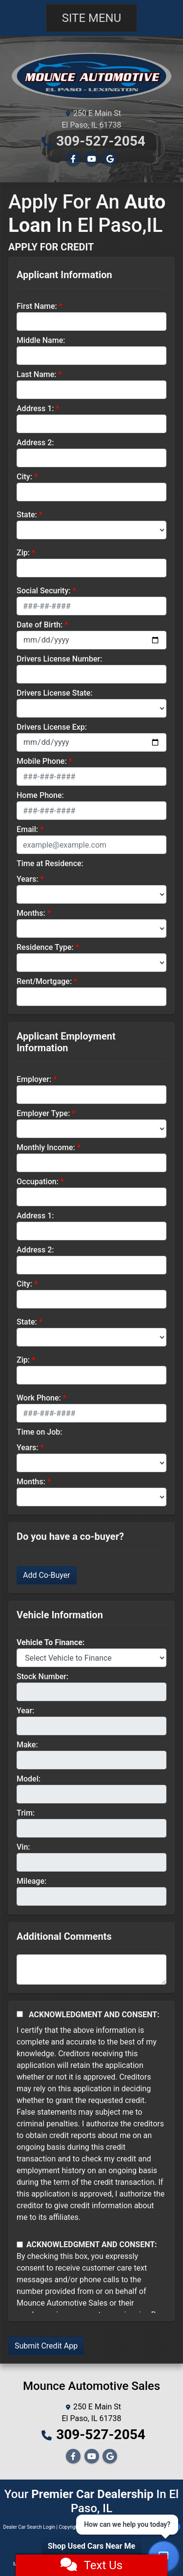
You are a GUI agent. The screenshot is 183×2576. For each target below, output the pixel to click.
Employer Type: (43, 1113)
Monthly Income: (46, 1147)
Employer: (34, 1079)
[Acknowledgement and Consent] (20, 2014)
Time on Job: (39, 1432)
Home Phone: (40, 795)
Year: (25, 1710)
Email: (27, 829)
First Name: (37, 306)
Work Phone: (39, 1397)
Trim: (26, 1813)
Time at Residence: (50, 863)
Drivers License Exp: (52, 727)
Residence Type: (45, 947)
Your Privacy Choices (148, 2527)
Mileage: (31, 1881)
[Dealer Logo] (91, 75)
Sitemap (104, 2527)
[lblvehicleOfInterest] (91, 1657)
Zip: (23, 552)
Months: (31, 913)
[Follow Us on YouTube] (91, 159)
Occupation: (38, 1181)
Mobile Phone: (42, 761)
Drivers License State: (55, 693)
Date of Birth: (39, 624)
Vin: (23, 1847)
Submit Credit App (46, 2345)
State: (27, 514)
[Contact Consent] (20, 2244)
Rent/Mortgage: (44, 981)
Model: (29, 1778)
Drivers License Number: (59, 658)
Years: (28, 879)
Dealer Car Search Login (29, 2527)
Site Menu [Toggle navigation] (92, 18)
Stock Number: (42, 1676)
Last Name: (37, 374)
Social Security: (44, 590)
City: (24, 476)
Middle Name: (41, 340)
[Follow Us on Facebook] (73, 159)
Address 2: (35, 442)
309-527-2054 (100, 141)
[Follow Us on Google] (109, 159)
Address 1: (35, 408)
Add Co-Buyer (46, 1575)
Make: (27, 1744)
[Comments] (91, 1969)
